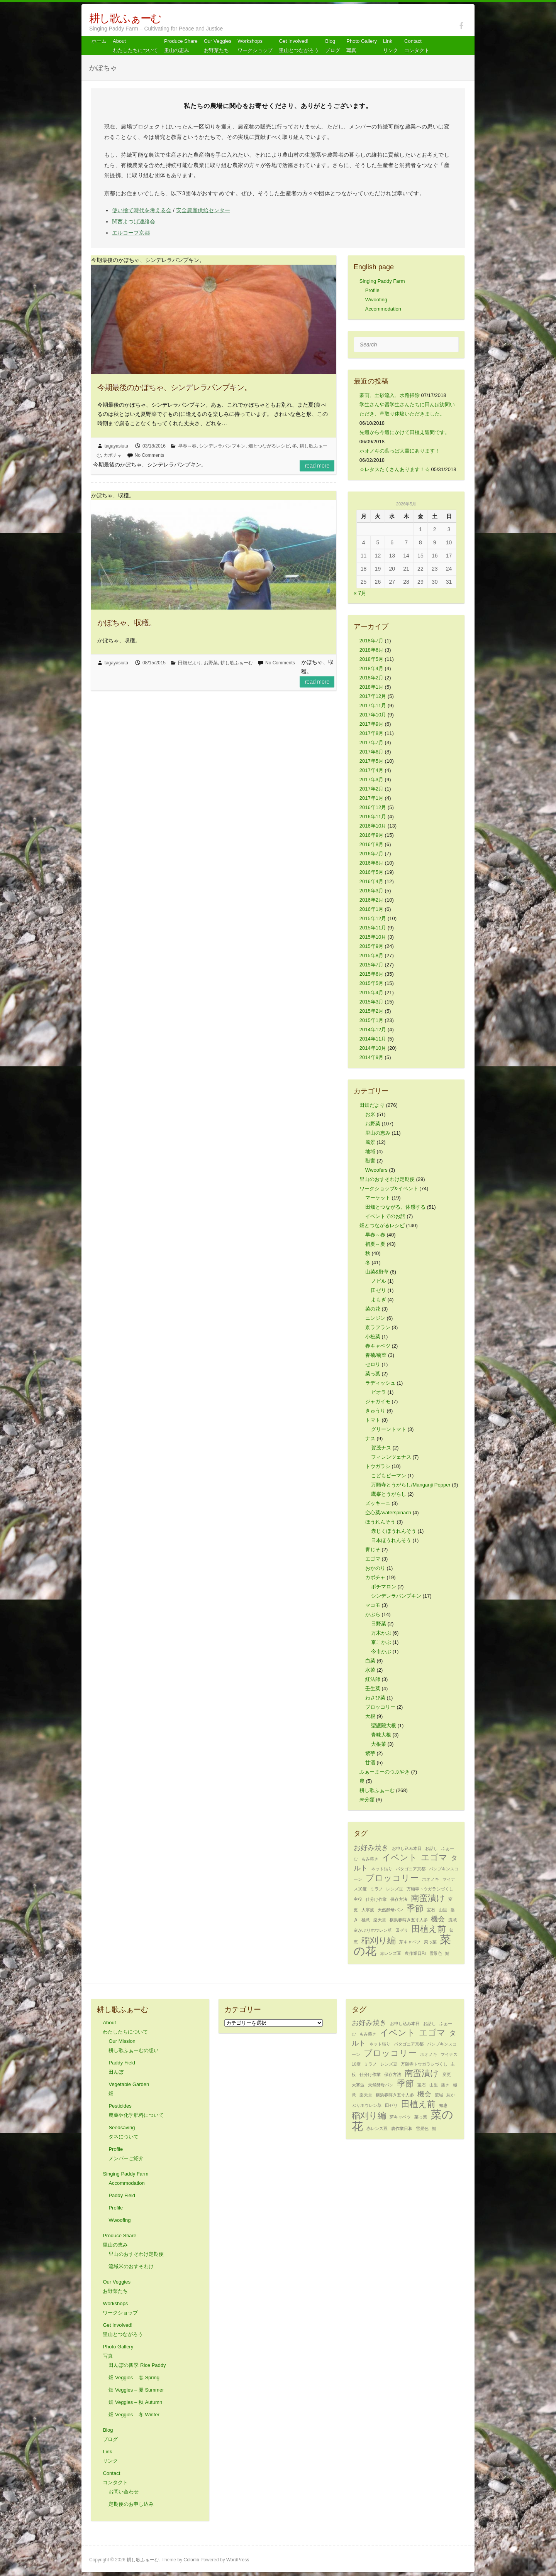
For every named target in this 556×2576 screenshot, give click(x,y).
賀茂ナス (381, 1448)
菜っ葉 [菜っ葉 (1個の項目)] (430, 1941)
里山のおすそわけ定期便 (387, 1179)
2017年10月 (372, 715)
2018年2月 (371, 678)
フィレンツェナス (391, 1457)
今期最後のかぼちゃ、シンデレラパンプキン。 (174, 387)
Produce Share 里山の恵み (181, 45)
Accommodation (383, 309)
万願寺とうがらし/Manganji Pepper (411, 1485)
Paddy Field (121, 2195)
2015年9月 (371, 946)
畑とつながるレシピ (269, 446)
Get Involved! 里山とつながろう (299, 45)
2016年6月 (371, 863)
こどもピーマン (388, 1475)
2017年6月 (371, 752)
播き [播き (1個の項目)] (445, 2085)
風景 (370, 1142)
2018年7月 (371, 641)
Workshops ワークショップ (255, 45)
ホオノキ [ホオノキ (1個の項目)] (430, 1879)
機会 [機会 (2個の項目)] (438, 1919)
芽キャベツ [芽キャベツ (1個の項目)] (409, 1941)
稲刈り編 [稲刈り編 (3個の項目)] (378, 1940)
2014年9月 (371, 1057)
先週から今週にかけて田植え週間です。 (404, 432)
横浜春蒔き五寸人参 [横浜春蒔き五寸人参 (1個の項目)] (409, 1919)
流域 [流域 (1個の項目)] (452, 1919)
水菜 (370, 1670)
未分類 (367, 1799)
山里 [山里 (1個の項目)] (443, 1909)
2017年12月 (372, 696)
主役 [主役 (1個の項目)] (358, 1899)
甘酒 (370, 1762)
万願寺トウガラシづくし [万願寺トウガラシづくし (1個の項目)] (430, 1889)
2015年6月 (371, 974)
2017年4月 (371, 770)
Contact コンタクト (416, 45)
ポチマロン (383, 1587)
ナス (370, 1438)
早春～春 (187, 446)
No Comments (149, 455)
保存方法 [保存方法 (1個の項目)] (398, 1899)
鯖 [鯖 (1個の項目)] (447, 1953)
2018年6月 (371, 650)
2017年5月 (371, 761)
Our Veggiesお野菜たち (218, 45)
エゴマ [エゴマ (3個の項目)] (434, 1857)
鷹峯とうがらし (388, 1494)
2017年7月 (371, 742)
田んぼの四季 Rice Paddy (137, 2365)
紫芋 (370, 1753)
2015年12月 (372, 918)
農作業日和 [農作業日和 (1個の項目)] (415, 1953)
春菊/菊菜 (376, 1355)
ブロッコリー (380, 1707)
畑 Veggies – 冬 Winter (133, 2414)
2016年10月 (372, 826)
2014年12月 (372, 1029)
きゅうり (375, 1411)
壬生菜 (372, 1688)
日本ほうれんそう (391, 1540)
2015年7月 (371, 965)
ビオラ (378, 1392)
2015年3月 (371, 1002)
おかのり (375, 1568)
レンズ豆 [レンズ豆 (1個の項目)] (394, 1889)
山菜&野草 (377, 1272)
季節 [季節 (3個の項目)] (415, 1908)
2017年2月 (371, 789)
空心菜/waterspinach (388, 1512)
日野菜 (378, 1624)
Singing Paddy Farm (382, 281)
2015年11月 (372, 928)
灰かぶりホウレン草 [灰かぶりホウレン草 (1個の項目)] (373, 1930)
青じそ (372, 1549)
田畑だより (189, 663)
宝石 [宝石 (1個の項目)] (431, 1909)
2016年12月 (372, 807)
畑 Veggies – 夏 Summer (136, 2390)
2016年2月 (371, 900)
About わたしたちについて (135, 45)
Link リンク (390, 45)
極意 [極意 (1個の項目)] (365, 1919)
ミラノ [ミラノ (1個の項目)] (376, 1889)
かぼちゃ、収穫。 (126, 622)
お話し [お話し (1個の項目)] (431, 1848)
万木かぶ (381, 1633)
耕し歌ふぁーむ (125, 18)
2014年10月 (372, 1048)
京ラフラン (377, 1327)
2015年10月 (372, 937)
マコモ (372, 1605)
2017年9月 (371, 724)
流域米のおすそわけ (131, 2266)
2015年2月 (371, 1011)
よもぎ (378, 1299)
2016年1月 (371, 909)
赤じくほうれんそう (393, 1531)
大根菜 (378, 1744)
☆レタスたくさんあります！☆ (394, 469)
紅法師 (372, 1679)
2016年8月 (371, 844)
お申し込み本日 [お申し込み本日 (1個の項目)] (407, 1848)
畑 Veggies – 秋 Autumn (135, 2402)
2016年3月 (371, 891)
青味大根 (381, 1735)
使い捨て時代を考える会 (141, 210)
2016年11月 (372, 816)
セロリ (372, 1364)
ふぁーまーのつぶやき (384, 1772)
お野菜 (211, 663)
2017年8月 (371, 733)
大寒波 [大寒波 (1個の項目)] (367, 1909)
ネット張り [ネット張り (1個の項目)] (381, 1869)
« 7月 (360, 593)
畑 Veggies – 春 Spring (133, 2377)
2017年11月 (372, 705)
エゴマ (372, 1559)
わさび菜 (375, 1698)
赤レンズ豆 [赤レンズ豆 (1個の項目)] (390, 1953)
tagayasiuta (116, 446)
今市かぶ (381, 1651)
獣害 (370, 1161)
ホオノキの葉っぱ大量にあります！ (399, 451)
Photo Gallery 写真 (361, 45)
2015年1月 (371, 1020)
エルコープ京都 (131, 233)
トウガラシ (377, 1466)
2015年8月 (371, 955)
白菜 (370, 1661)
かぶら (372, 1614)
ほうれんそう (380, 1522)
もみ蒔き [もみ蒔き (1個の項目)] (369, 1858)
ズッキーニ (377, 1503)
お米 (370, 1114)
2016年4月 (371, 881)
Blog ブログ (332, 45)
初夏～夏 (375, 1244)
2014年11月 (372, 1039)
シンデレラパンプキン (222, 446)
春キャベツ (377, 1346)
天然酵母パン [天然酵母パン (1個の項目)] (390, 1909)
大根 (370, 1716)
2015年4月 (371, 992)
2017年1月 (371, 798)
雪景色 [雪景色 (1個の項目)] (435, 1953)
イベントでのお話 (385, 1216)
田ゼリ (378, 1290)
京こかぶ (381, 1642)
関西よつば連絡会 (133, 221)
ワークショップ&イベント (388, 1188)
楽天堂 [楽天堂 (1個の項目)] (379, 1919)
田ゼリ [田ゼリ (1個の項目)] (401, 1930)
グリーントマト (388, 1429)
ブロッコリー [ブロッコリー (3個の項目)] (392, 1878)
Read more (317, 466)
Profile (372, 290)
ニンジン (375, 1318)
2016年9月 (371, 835)
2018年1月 (371, 687)
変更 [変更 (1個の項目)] (446, 2074)
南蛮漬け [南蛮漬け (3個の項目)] (428, 1898)
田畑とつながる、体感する (395, 1207)
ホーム (99, 41)
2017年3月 (371, 779)
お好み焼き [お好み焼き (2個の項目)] (371, 1847)
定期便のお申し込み (131, 2504)
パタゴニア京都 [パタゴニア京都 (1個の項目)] (410, 1869)
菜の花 (372, 1309)
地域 (370, 1151)
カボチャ (112, 455)
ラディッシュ (380, 1383)
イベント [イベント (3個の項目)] (399, 1857)
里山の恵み (377, 1133)
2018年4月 (371, 668)
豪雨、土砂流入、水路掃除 (389, 395)
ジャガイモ (377, 1401)
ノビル (378, 1281)
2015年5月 (371, 983)
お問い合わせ (123, 2492)
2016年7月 (371, 853)
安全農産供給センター (203, 210)
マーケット (377, 1198)
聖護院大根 (383, 1725)
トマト (372, 1420)
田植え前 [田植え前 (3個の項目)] (429, 1929)
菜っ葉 (372, 1374)
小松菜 (372, 1337)
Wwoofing (376, 299)
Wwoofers (376, 1170)
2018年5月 (371, 659)
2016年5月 (371, 872)
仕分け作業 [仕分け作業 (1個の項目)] (376, 1899)
